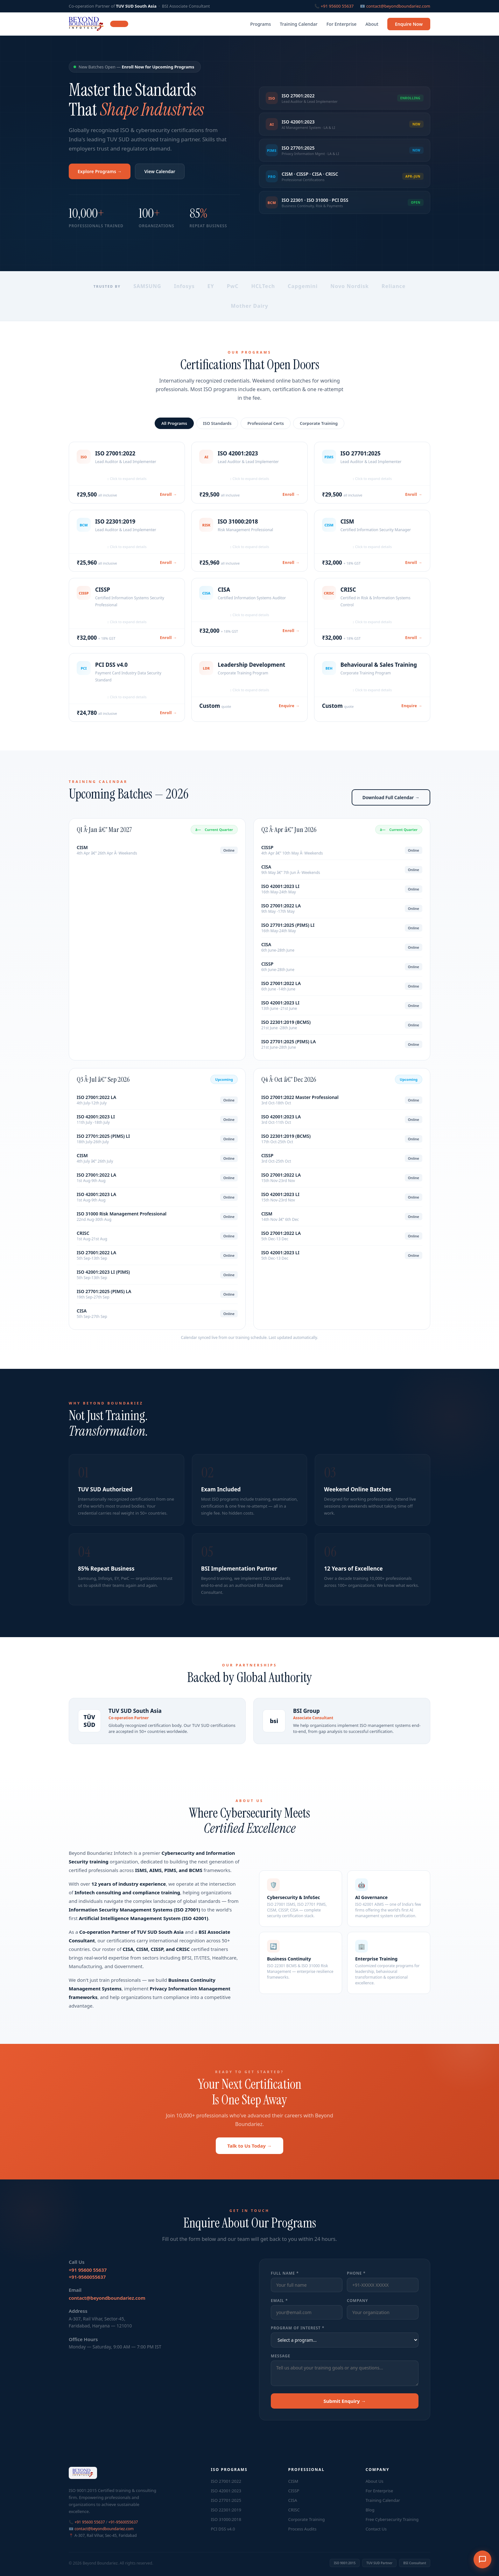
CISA (292, 2500)
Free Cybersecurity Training (392, 2519)
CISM (293, 2481)
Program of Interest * (297, 2337)
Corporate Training (319, 432)
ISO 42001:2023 (226, 2491)
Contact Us (376, 2529)
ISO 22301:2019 (226, 2510)
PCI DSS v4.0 (223, 2529)
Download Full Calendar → (390, 807)
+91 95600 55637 (337, 6)
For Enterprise (342, 24)
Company (357, 2309)
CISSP (293, 2491)
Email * (279, 2309)
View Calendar (159, 171)
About (371, 24)
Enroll (168, 501)
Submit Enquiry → (344, 2410)
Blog (370, 2510)
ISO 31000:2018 (226, 2519)
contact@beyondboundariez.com (398, 6)
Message (280, 2365)
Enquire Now (409, 24)
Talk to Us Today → (249, 2156)
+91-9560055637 (87, 2286)
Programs (260, 24)
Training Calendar (298, 24)
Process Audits (302, 2529)
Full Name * (285, 2282)
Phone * (356, 2282)
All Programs (174, 432)
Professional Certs (265, 432)
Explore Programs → (100, 171)
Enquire (289, 712)
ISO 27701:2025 (226, 2500)
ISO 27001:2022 (226, 2481)
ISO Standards (217, 432)
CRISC (294, 2510)
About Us (374, 2481)
